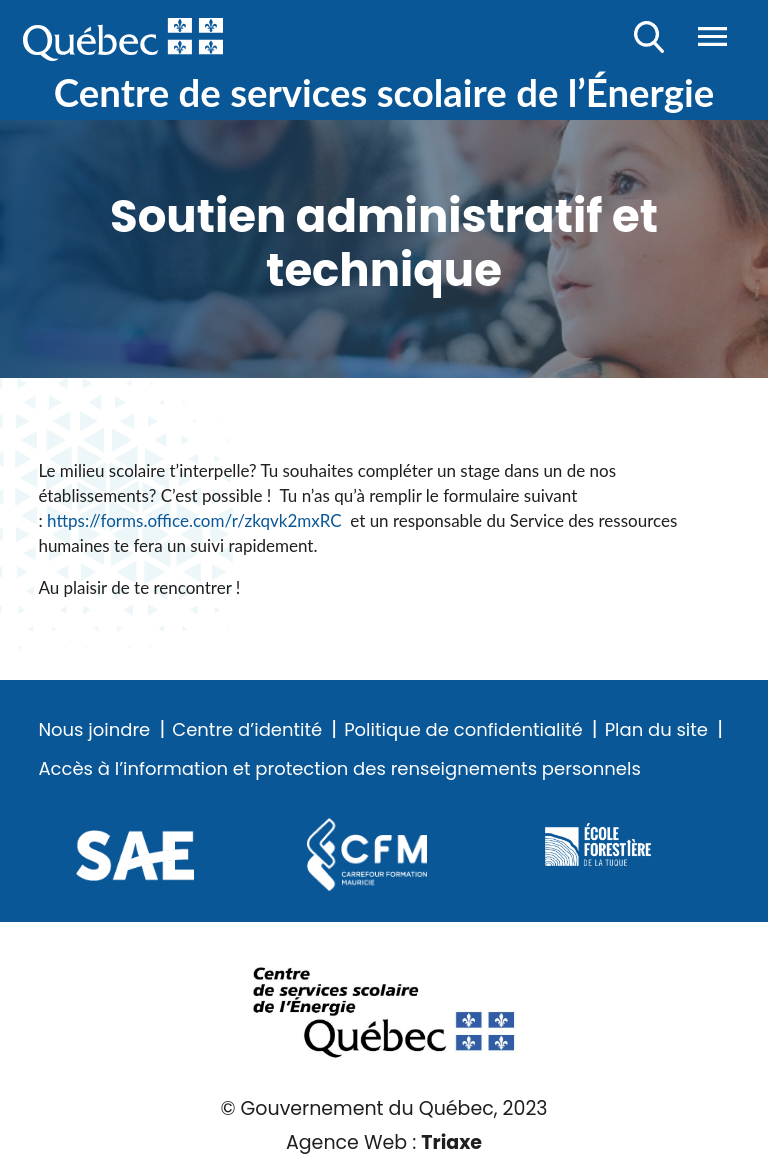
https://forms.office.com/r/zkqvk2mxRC (198, 520)
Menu (712, 36)
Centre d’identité (247, 730)
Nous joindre (94, 730)
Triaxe (451, 1142)
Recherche (649, 37)
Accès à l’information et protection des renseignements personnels (339, 769)
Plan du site (656, 730)
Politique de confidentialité (463, 730)
